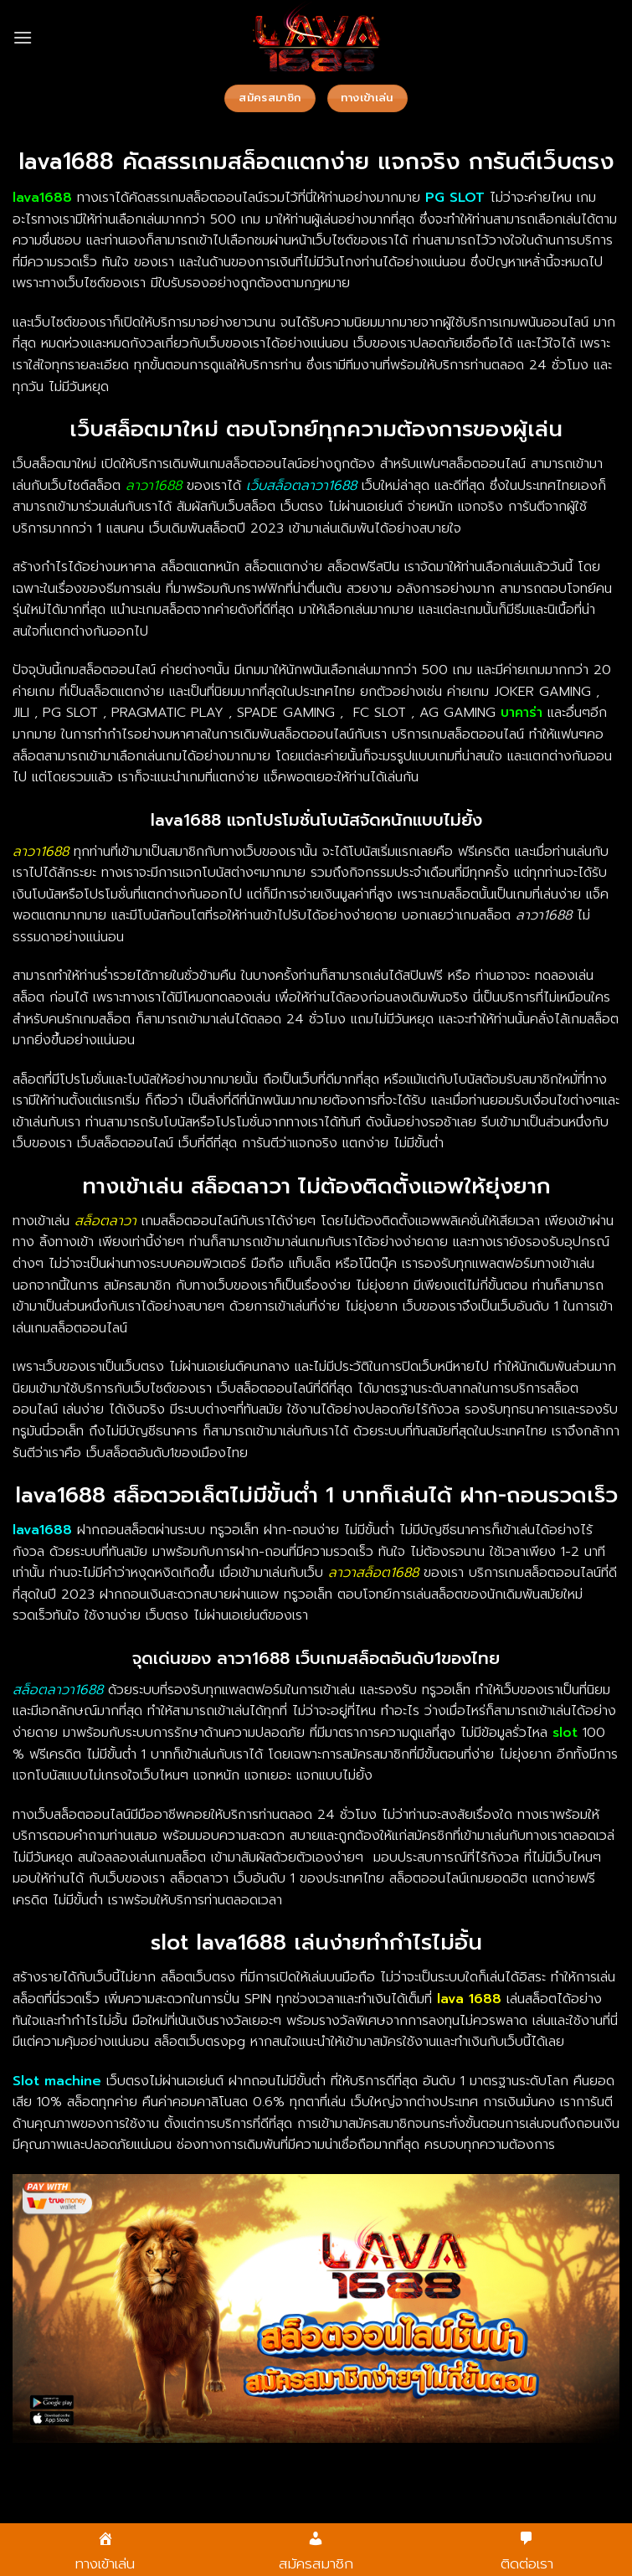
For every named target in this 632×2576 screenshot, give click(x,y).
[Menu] (23, 37)
